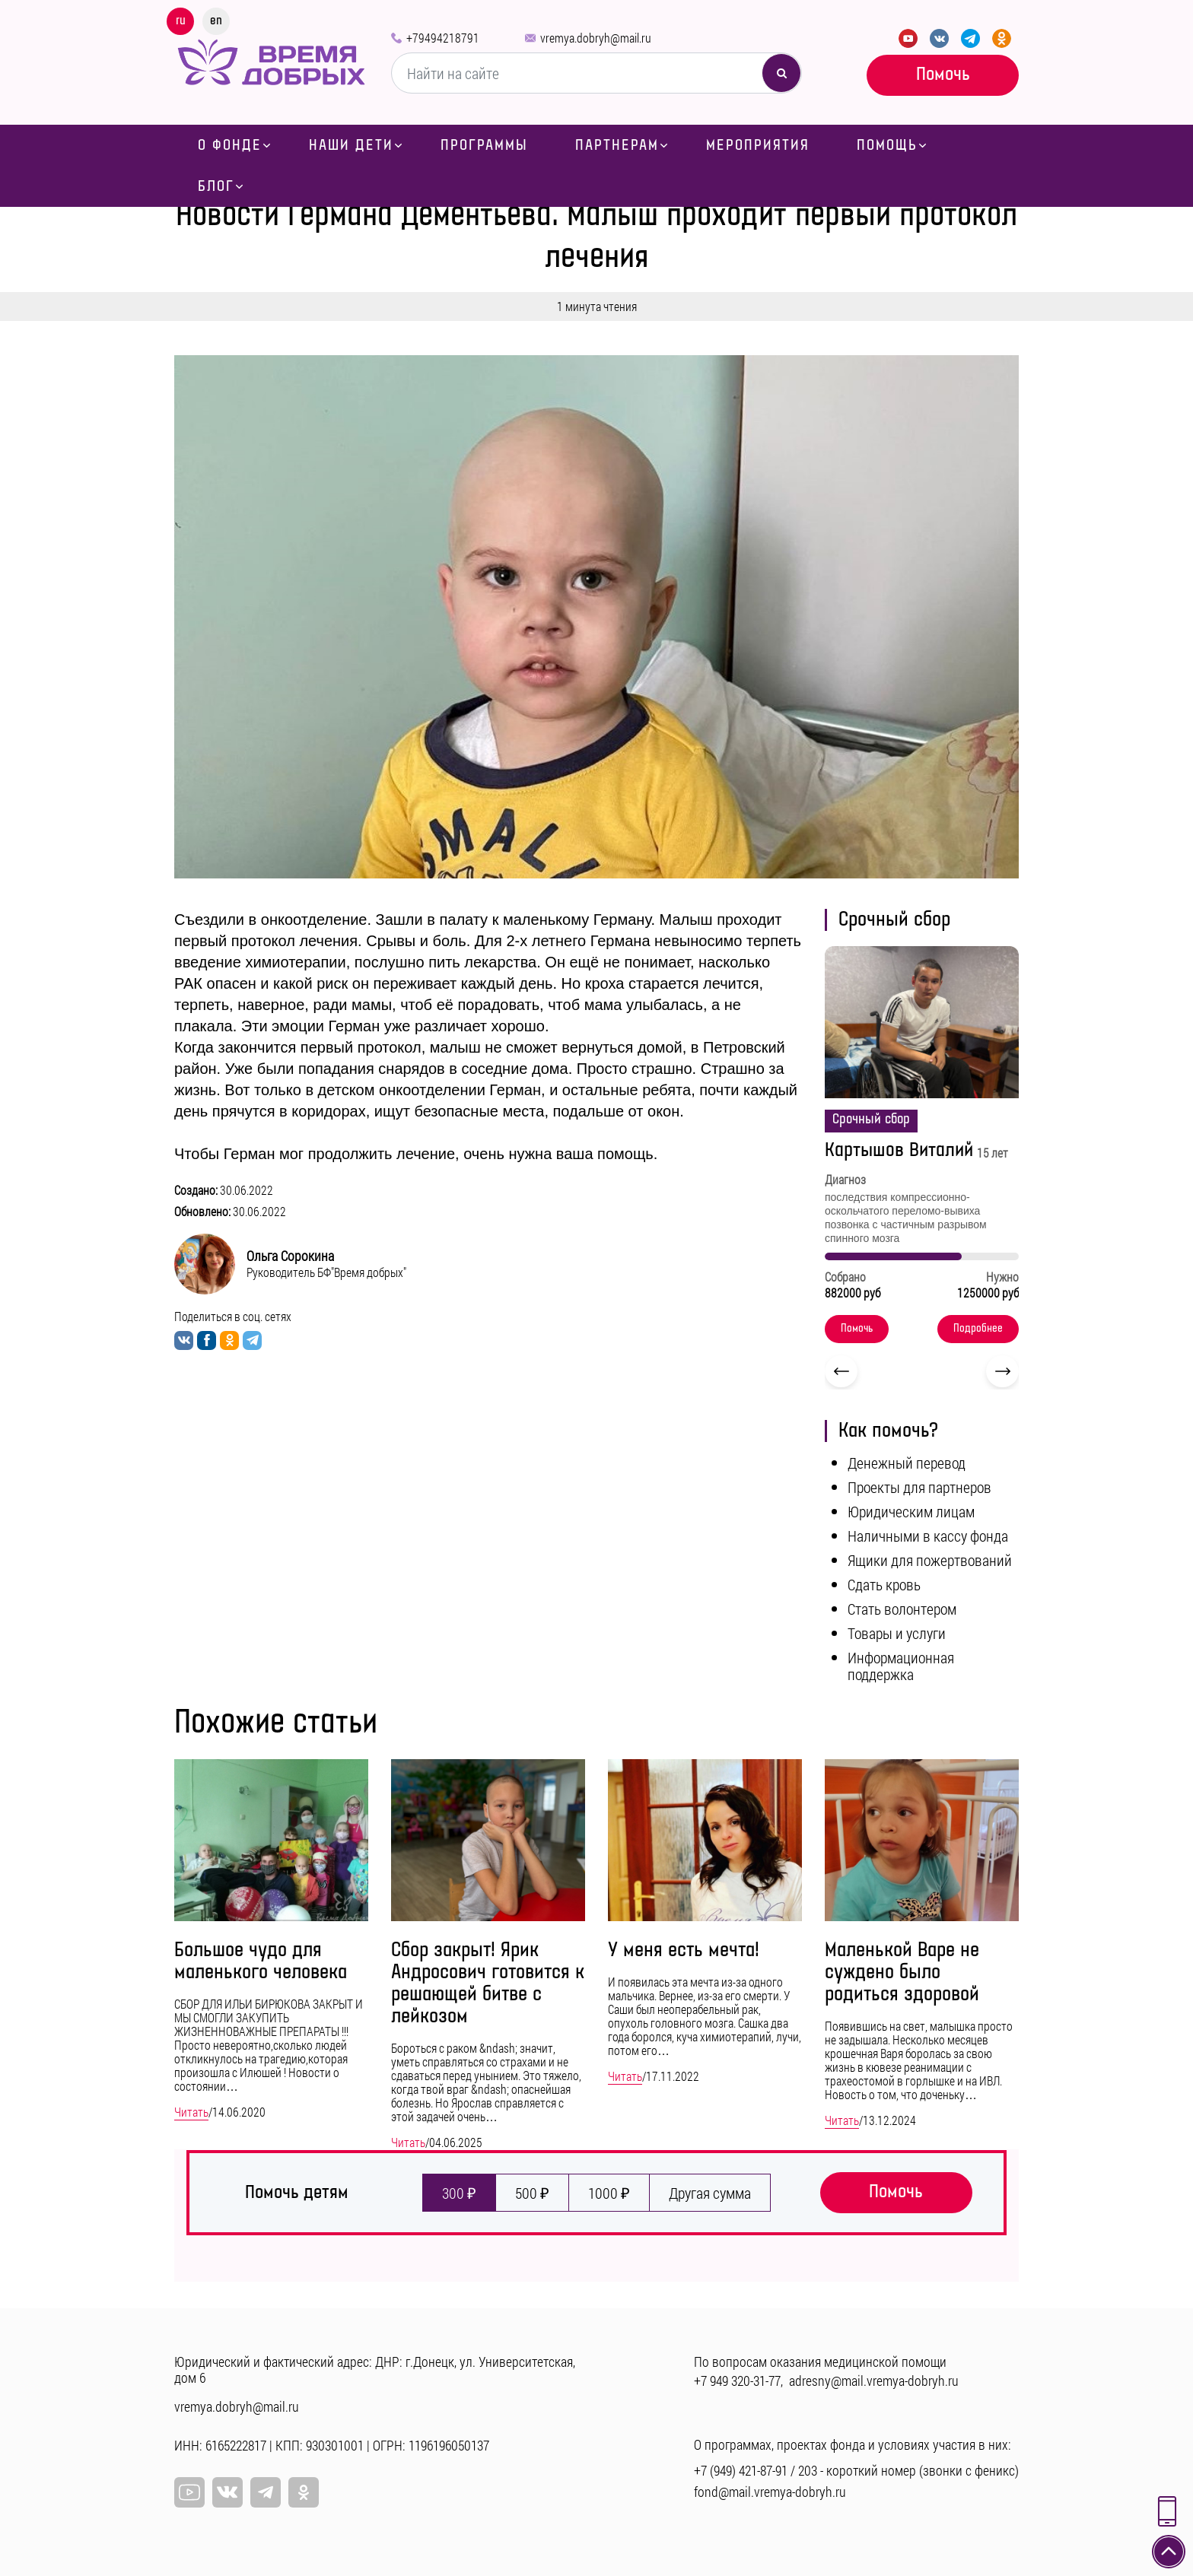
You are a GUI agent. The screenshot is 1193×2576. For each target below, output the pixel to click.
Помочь (943, 74)
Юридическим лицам (911, 1511)
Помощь (887, 145)
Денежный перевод (907, 1462)
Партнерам (617, 145)
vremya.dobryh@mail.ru (595, 38)
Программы (484, 145)
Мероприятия (758, 145)
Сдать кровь (884, 1584)
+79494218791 (442, 38)
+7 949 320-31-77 (737, 2380)
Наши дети (351, 145)
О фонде (230, 145)
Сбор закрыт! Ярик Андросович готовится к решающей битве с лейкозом (487, 1983)
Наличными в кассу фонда (928, 1535)
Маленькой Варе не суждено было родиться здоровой (902, 1972)
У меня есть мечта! (683, 1950)
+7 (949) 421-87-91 (740, 2470)
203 (807, 2470)
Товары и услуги (897, 1633)
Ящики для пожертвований (930, 1560)
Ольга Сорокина (290, 1256)
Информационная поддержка (901, 1665)
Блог (216, 186)
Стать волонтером (902, 1608)
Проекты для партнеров (919, 1487)
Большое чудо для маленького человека (260, 1961)
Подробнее (978, 1329)
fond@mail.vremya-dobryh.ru (770, 2491)
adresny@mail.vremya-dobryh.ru (874, 2380)
